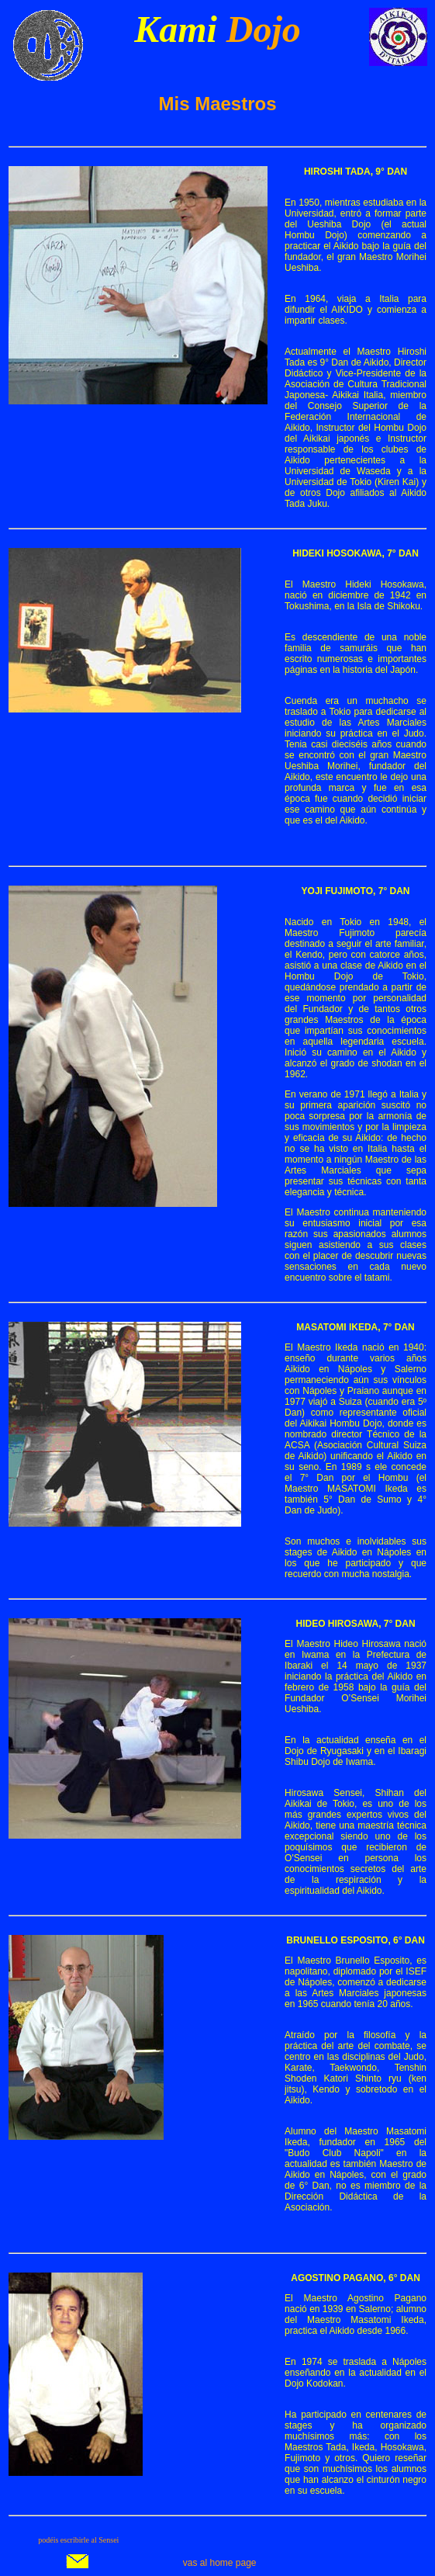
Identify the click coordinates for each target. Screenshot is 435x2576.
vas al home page (220, 2562)
